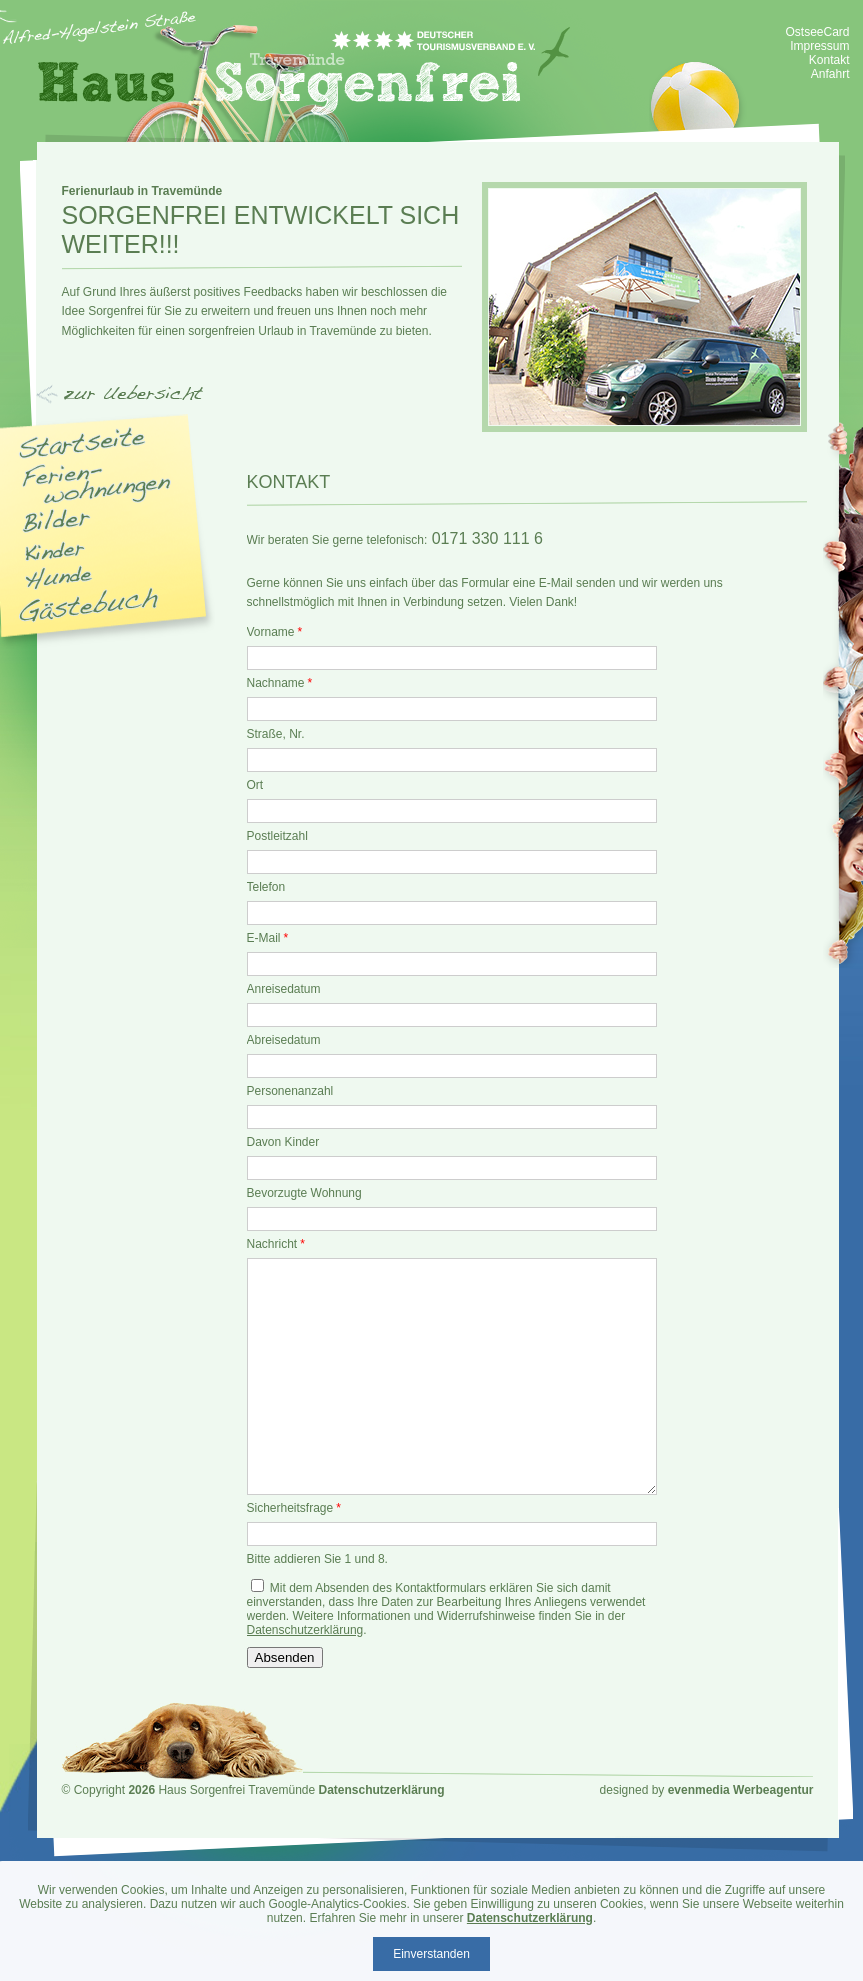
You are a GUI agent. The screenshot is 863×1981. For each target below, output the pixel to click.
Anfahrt (830, 74)
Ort (255, 785)
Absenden (285, 1657)
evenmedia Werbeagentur (741, 1790)
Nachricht (276, 1244)
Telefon (266, 887)
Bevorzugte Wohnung (304, 1193)
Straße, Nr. (276, 734)
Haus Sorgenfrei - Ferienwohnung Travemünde (304, 71)
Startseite (83, 442)
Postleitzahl (277, 836)
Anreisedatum (284, 989)
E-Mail (268, 938)
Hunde (58, 578)
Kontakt (829, 60)
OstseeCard (817, 32)
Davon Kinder (283, 1142)
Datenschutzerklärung (305, 1630)
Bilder (56, 521)
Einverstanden (431, 1954)
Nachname (280, 683)
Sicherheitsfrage (294, 1508)
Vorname (275, 632)
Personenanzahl (290, 1091)
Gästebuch (89, 604)
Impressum (819, 46)
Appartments (98, 483)
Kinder (55, 551)
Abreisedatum (284, 1040)
